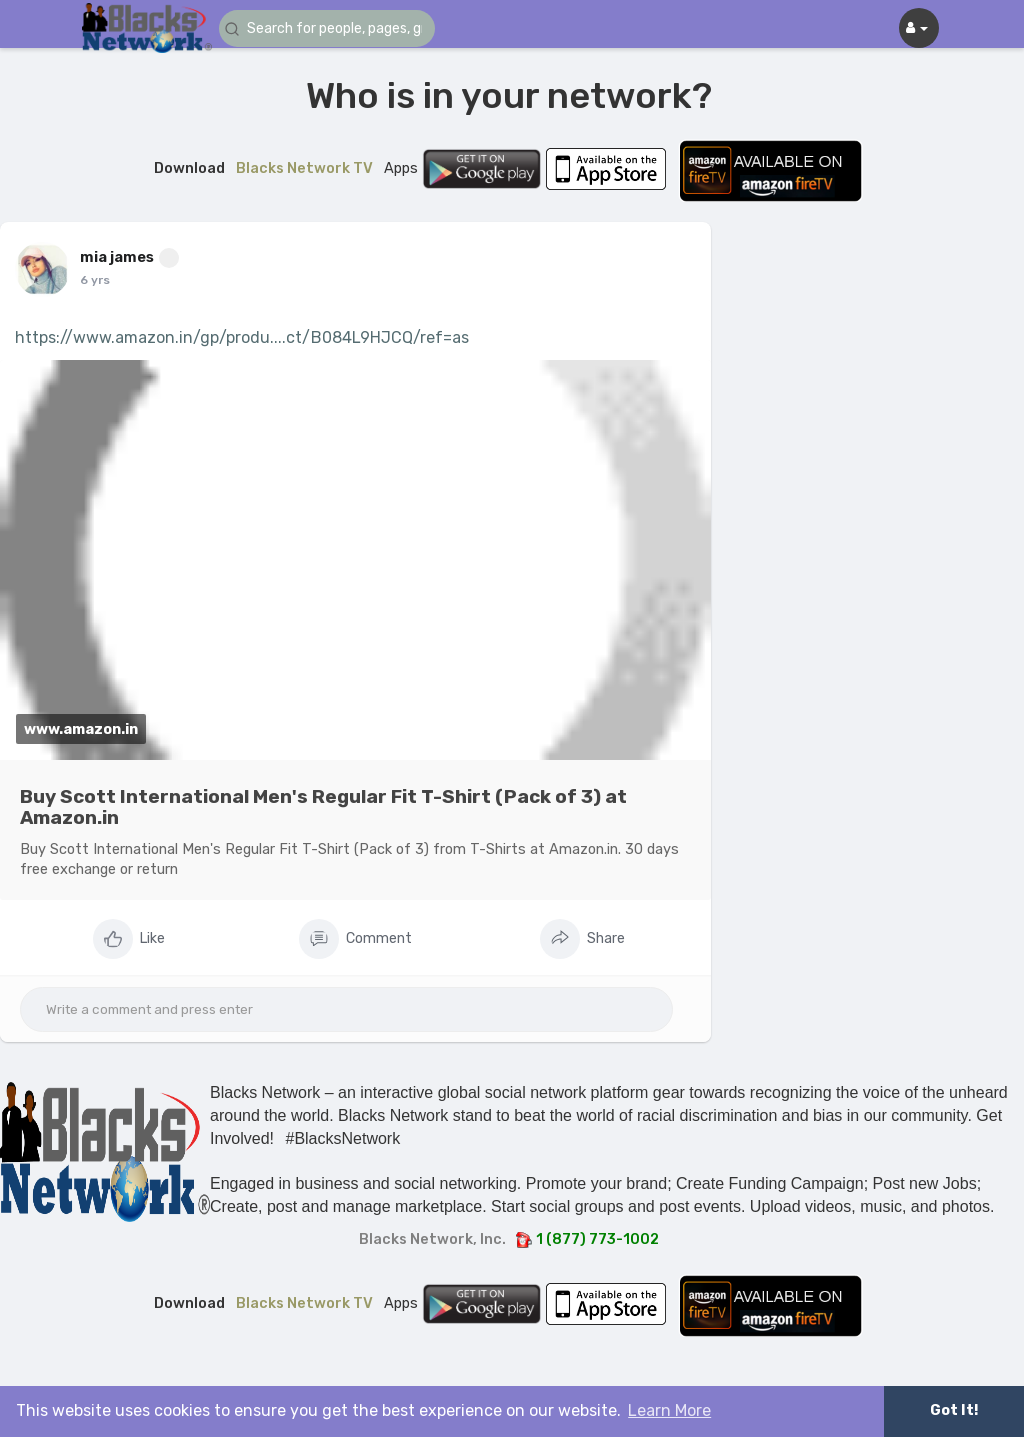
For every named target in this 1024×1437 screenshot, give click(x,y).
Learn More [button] (669, 1410)
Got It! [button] (954, 1410)
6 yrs (95, 280)
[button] (339, 28)
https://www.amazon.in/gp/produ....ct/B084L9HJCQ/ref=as (242, 337)
